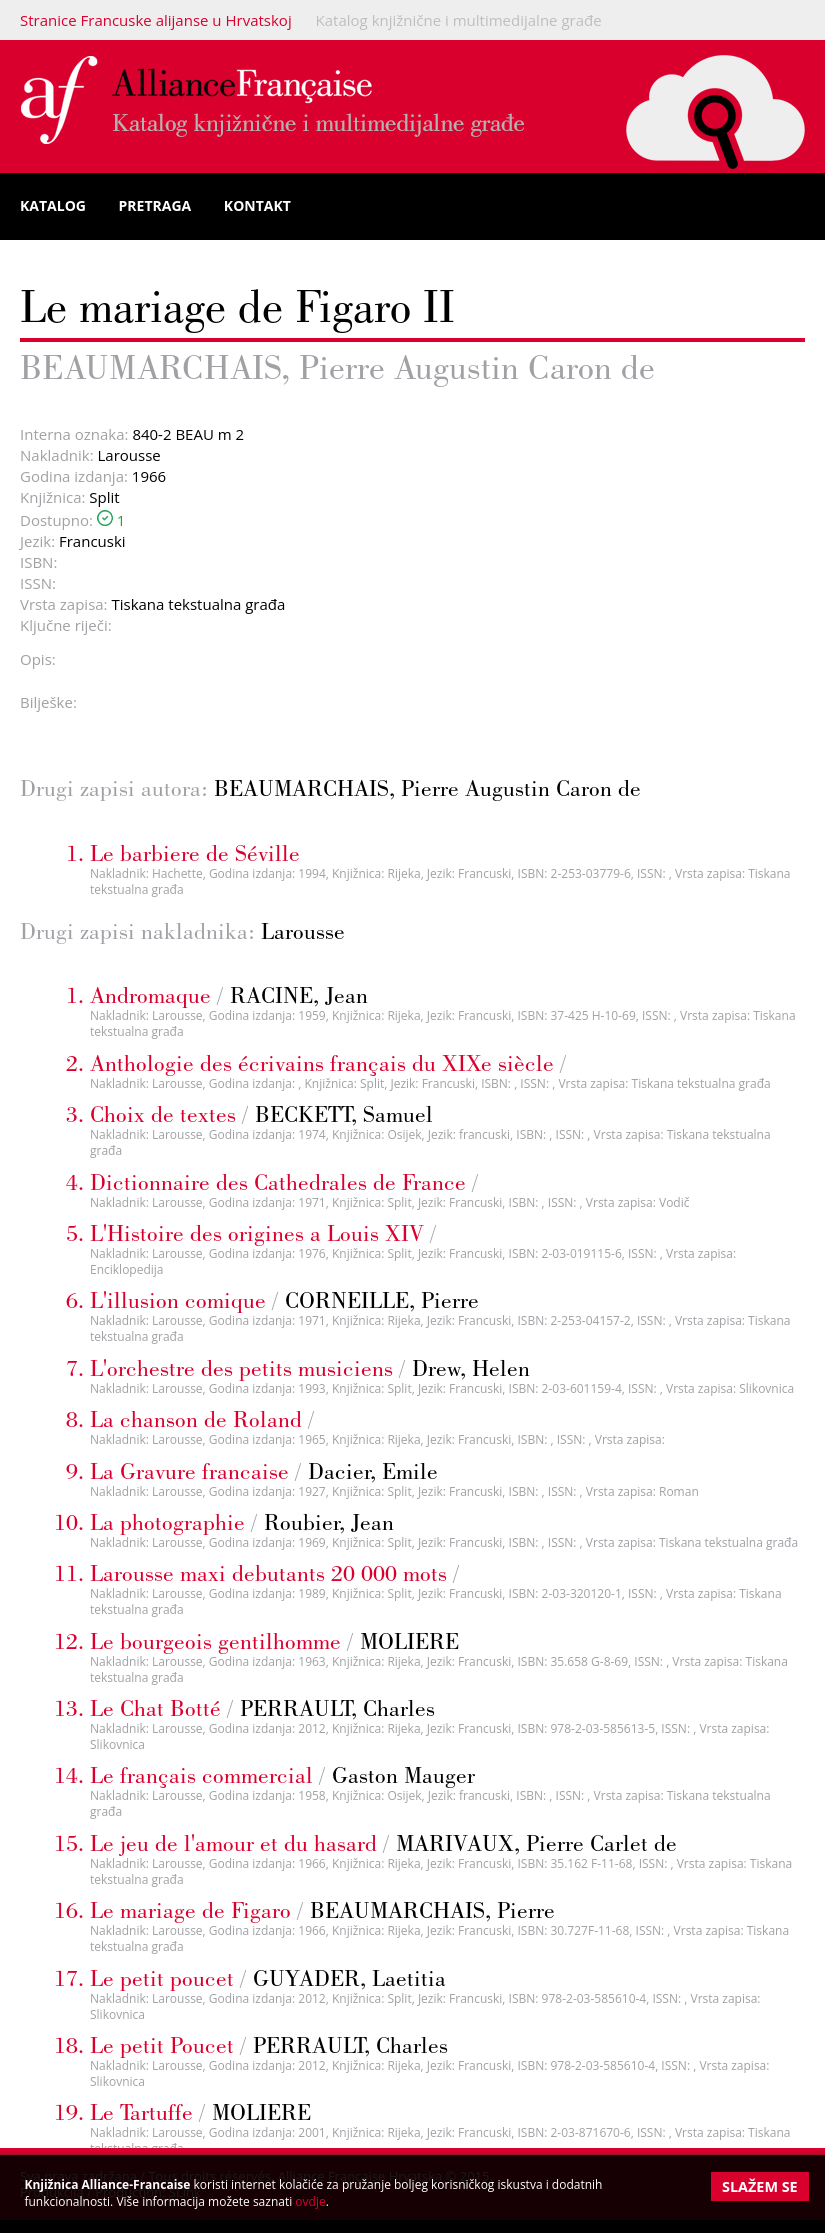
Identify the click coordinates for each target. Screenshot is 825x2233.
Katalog (53, 205)
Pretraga (155, 205)
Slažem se (760, 2186)
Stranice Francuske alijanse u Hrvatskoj (156, 20)
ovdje (310, 2201)
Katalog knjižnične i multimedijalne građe (459, 20)
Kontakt (257, 205)
